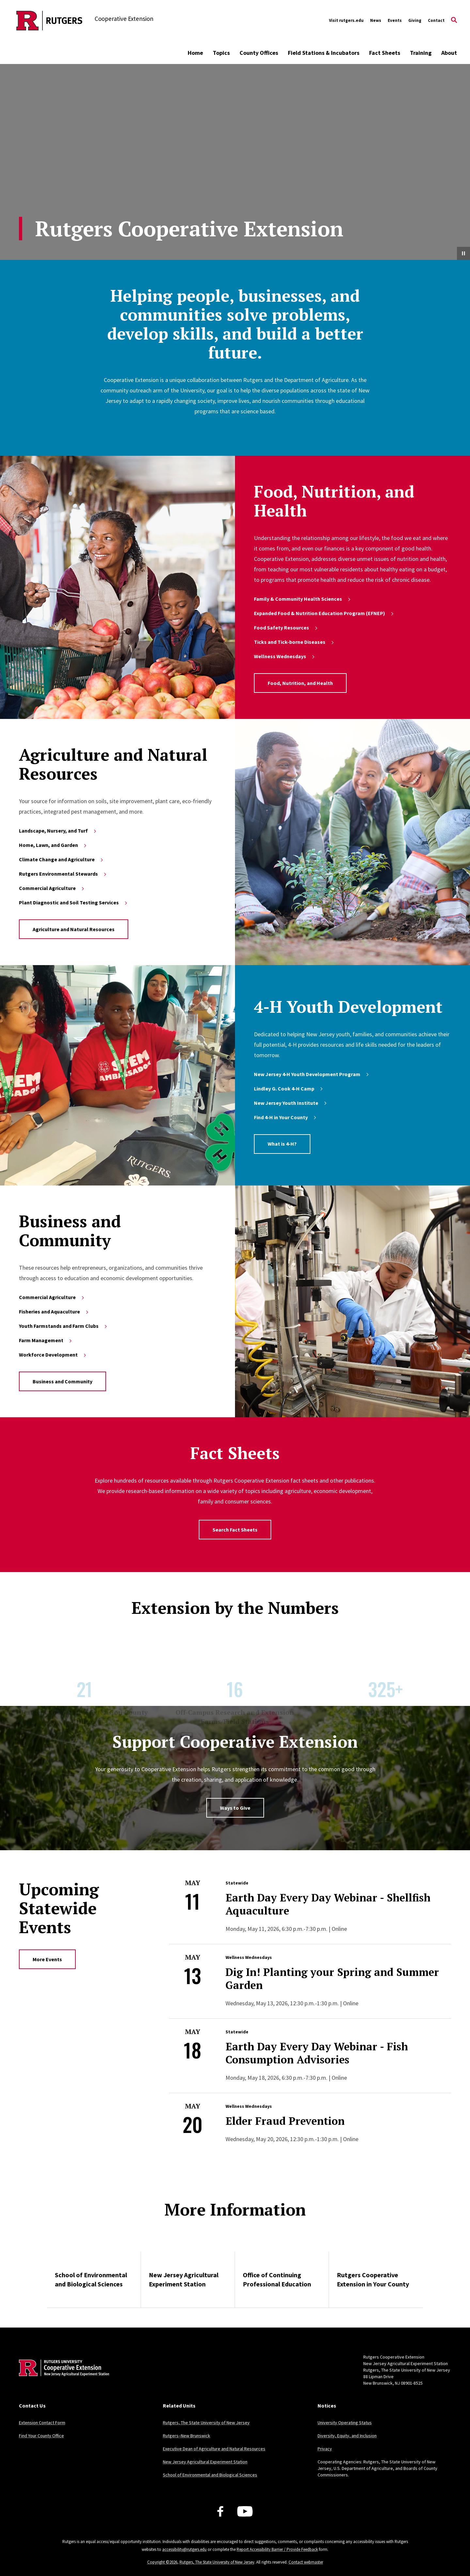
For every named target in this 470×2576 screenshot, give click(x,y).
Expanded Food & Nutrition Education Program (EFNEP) (324, 613)
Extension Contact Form (42, 2422)
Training (420, 52)
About (449, 52)
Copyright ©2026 (162, 2562)
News (375, 20)
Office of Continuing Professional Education (277, 2279)
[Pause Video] (463, 253)
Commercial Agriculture (52, 888)
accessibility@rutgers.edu (184, 2549)
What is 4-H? (282, 1143)
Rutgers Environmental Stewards (63, 873)
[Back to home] (62, 2378)
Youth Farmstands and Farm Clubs (63, 1326)
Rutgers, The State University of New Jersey (206, 2422)
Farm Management (46, 1340)
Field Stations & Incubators (323, 52)
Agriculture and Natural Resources (74, 929)
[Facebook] (220, 2511)
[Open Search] (454, 20)
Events (395, 20)
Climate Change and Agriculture (61, 859)
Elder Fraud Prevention (285, 2121)
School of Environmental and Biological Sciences (91, 2279)
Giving (414, 20)
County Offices (259, 52)
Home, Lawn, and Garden (53, 845)
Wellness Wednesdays (285, 656)
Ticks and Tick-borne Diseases (294, 642)
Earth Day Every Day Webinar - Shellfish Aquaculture (328, 1904)
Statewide (237, 1883)
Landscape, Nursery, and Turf (58, 830)
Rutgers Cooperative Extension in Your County (373, 2279)
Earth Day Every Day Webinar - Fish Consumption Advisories (317, 2053)
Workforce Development (53, 1354)
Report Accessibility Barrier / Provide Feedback (277, 2549)
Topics (221, 52)
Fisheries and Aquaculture (54, 1311)
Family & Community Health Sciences (303, 599)
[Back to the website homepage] (49, 20)
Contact (436, 20)
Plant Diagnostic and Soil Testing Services (73, 902)
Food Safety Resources (286, 627)
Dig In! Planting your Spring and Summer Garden (332, 1978)
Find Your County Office (41, 2436)
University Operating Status (345, 2422)
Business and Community (62, 1381)
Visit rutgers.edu (346, 20)
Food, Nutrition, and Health (300, 683)
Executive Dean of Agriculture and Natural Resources (214, 2449)
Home (195, 52)
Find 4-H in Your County (285, 1117)
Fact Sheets (384, 52)
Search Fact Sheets (235, 1529)
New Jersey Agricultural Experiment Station (183, 2279)
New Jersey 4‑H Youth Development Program (312, 1074)
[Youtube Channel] (245, 2511)
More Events (47, 1959)
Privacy (325, 2449)
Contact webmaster (306, 2562)
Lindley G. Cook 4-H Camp (289, 1088)
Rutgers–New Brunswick (186, 2436)
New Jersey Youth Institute (291, 1103)
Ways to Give (235, 1808)
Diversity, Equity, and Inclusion (347, 2436)
